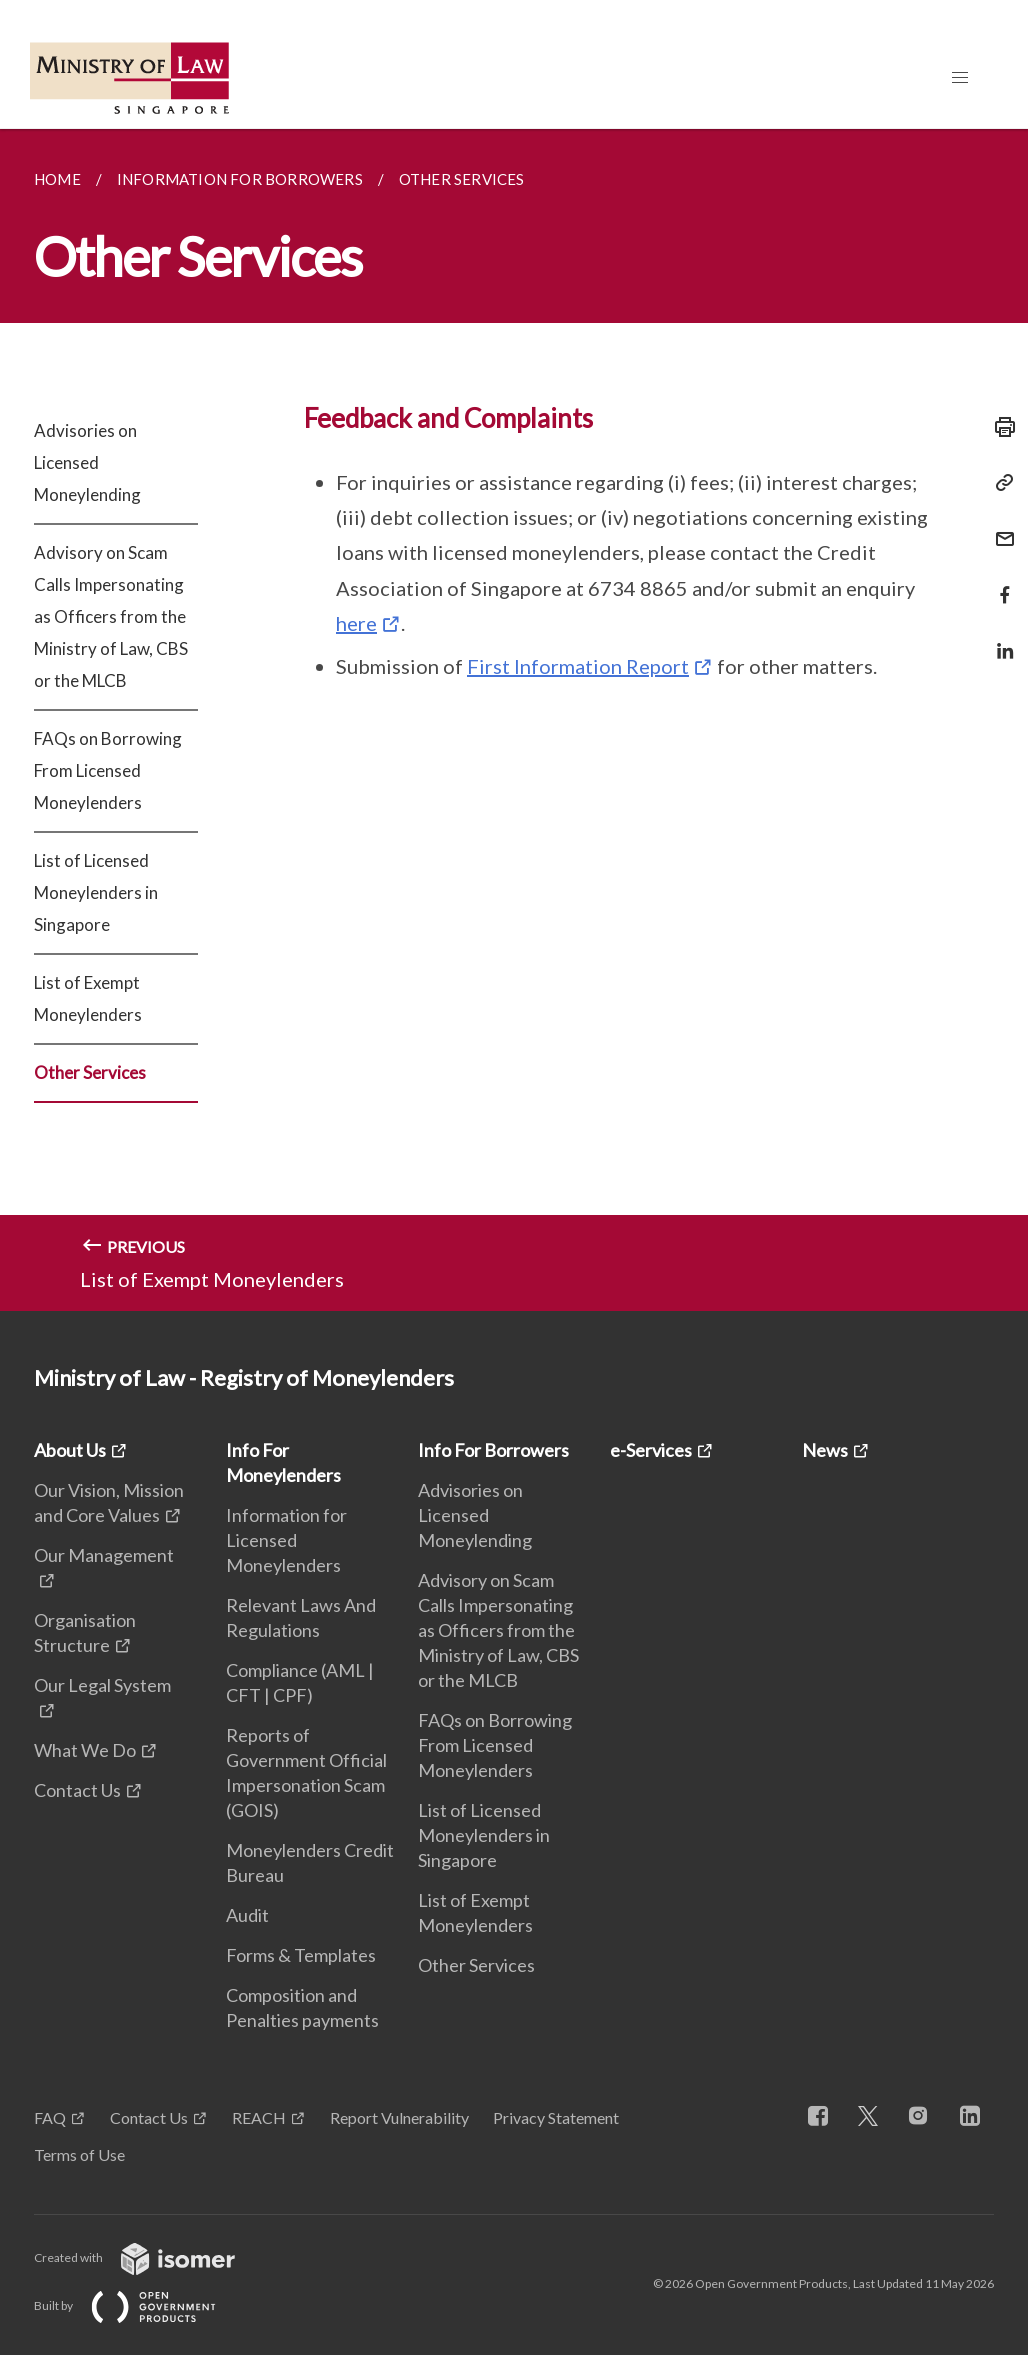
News (825, 1450)
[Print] (999, 427)
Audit (247, 1915)
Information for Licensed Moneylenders (286, 1540)
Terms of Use (79, 2154)
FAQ (50, 2117)
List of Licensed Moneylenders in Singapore (96, 892)
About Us (70, 1450)
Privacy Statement (556, 2117)
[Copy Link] (999, 483)
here (356, 623)
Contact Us (77, 1790)
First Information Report (578, 666)
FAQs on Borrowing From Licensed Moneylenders (108, 770)
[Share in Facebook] (999, 582)
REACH (259, 2117)
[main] (514, 720)
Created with (150, 2257)
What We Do (85, 1750)
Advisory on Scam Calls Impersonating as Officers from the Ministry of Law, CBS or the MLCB (111, 616)
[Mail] (999, 526)
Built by (141, 2305)
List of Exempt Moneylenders (88, 998)
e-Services (651, 1450)
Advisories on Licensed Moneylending (87, 462)
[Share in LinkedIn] (999, 638)
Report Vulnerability (399, 2117)
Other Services (90, 1072)
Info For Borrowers (493, 1450)
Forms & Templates (301, 1955)
